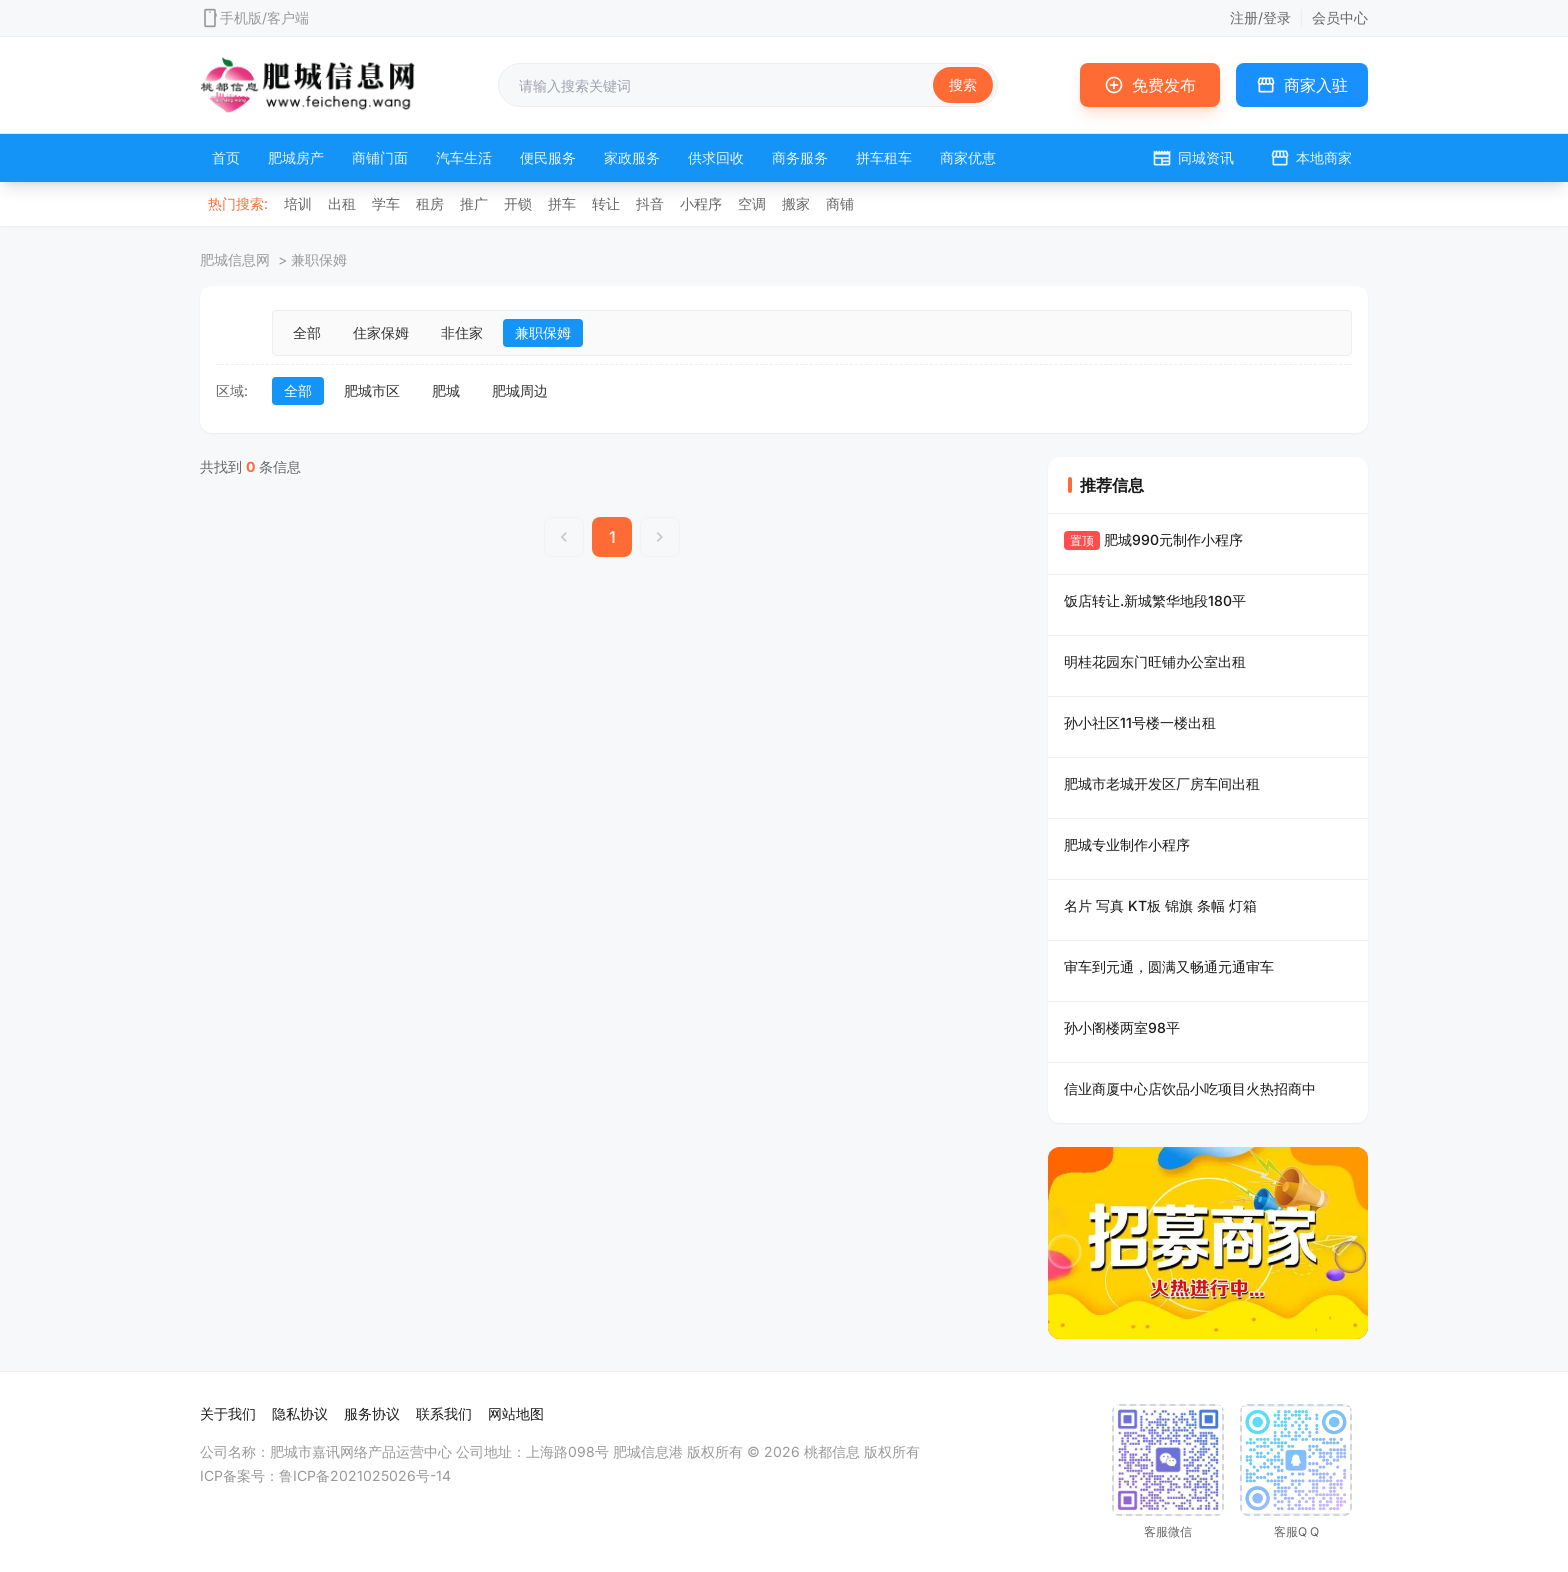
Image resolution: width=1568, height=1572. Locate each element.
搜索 (963, 84)
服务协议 (372, 1413)
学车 (386, 203)
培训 (298, 203)
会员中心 (1340, 17)
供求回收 (716, 157)
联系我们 (444, 1413)
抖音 (650, 203)
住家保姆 (381, 332)
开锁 (518, 203)
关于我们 (228, 1413)
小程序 (701, 203)
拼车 (562, 203)
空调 (752, 203)
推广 (474, 203)
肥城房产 (296, 157)
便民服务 (548, 157)
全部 (307, 332)
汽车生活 (464, 157)
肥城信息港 (648, 1451)
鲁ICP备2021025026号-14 (365, 1475)
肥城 (446, 390)
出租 (342, 203)
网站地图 (516, 1413)
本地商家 (1311, 158)
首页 (226, 157)
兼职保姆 (543, 332)
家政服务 (632, 157)
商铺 (840, 203)
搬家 (796, 203)
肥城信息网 (235, 259)
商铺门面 (380, 157)
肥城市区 (372, 390)
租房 (430, 203)
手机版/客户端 (264, 17)
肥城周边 (520, 390)
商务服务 (800, 157)
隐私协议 (300, 1413)
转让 (606, 203)
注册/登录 (1260, 17)
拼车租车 (884, 157)
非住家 (462, 332)
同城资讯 (1193, 158)
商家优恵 (968, 157)
